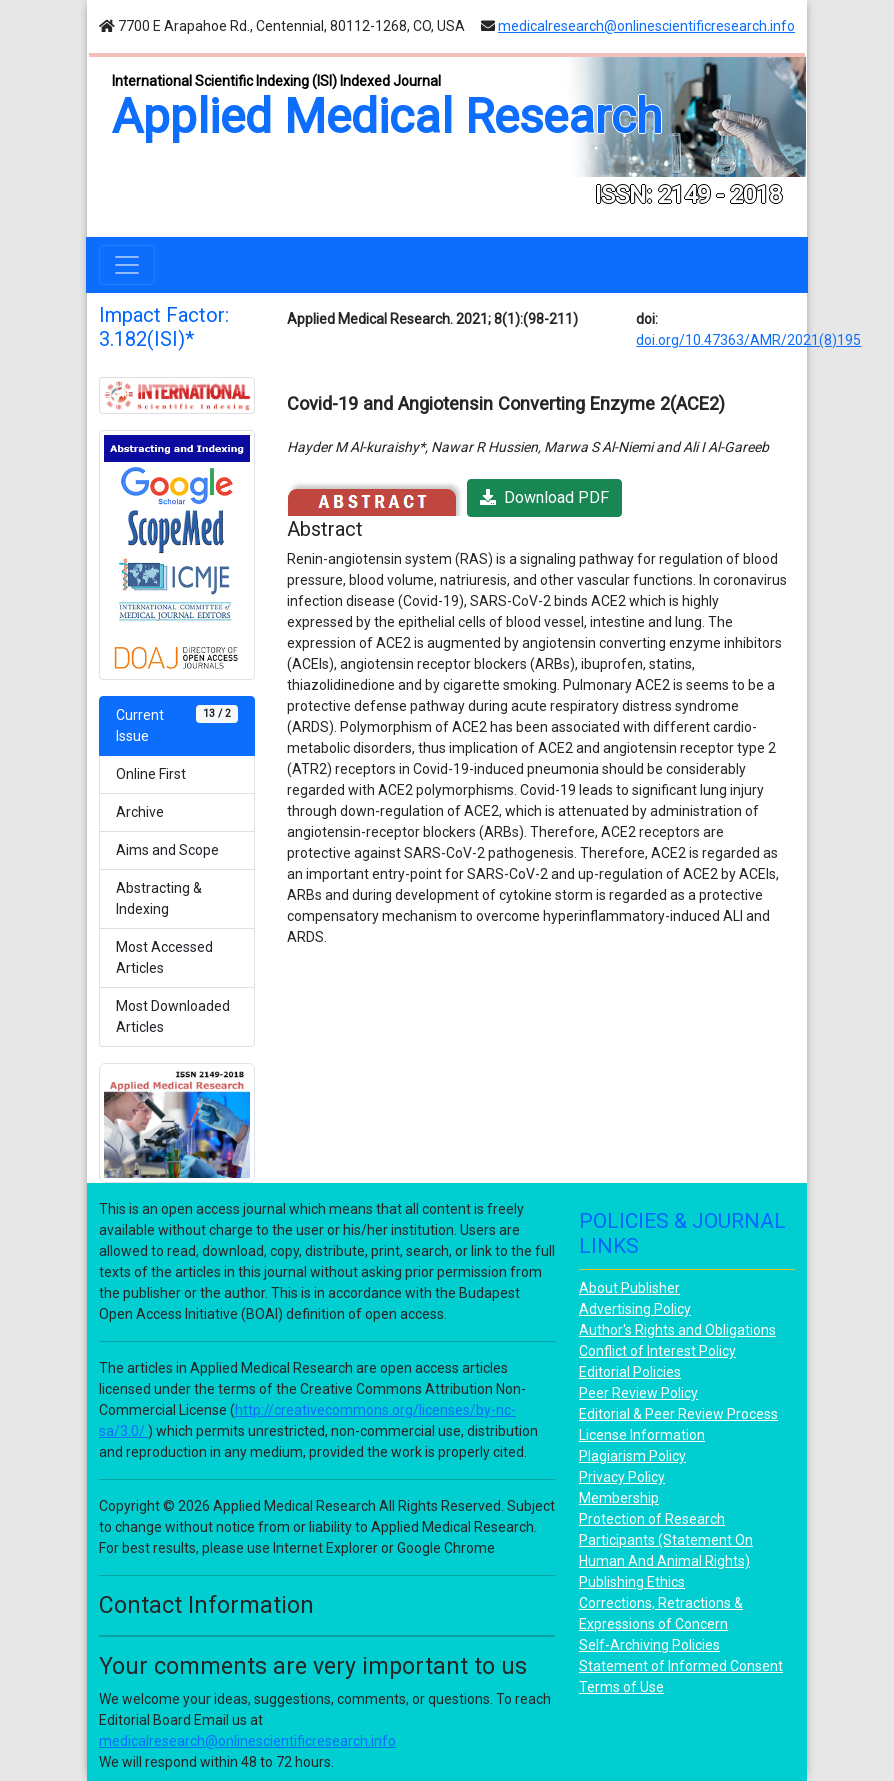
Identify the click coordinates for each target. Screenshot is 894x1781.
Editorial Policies (630, 1372)
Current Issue (177, 724)
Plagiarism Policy (632, 1456)
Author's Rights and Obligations (677, 1330)
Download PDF (544, 497)
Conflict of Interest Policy (657, 1351)
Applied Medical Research (387, 116)
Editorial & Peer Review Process (678, 1414)
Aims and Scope (167, 850)
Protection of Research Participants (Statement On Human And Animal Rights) (666, 1540)
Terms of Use (621, 1687)
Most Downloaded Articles (173, 1016)
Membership (619, 1498)
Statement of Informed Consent (681, 1666)
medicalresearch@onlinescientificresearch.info (646, 26)
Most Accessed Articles (164, 957)
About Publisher (629, 1288)
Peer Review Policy (638, 1393)
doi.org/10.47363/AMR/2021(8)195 (748, 340)
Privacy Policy (622, 1477)
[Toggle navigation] (127, 265)
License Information (642, 1435)
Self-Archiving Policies (649, 1645)
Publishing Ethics (632, 1582)
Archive (140, 812)
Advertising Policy (635, 1309)
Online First (151, 774)
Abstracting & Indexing (159, 898)
